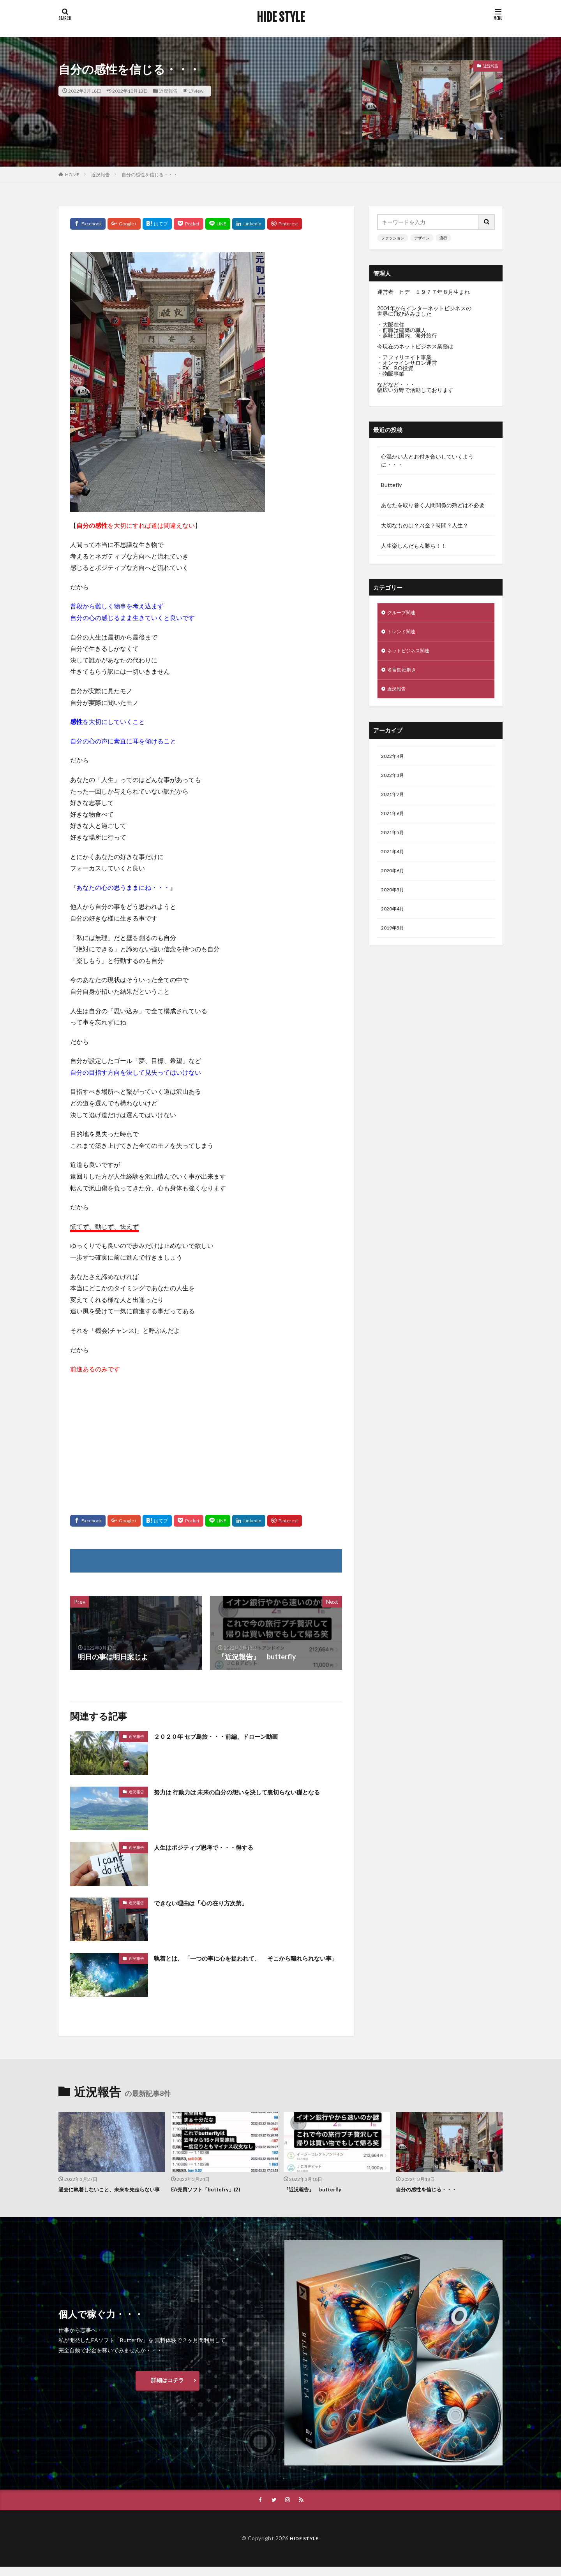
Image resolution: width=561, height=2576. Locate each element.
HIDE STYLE (281, 17)
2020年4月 (394, 924)
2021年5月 (394, 843)
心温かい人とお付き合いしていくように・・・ (427, 460)
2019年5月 (394, 945)
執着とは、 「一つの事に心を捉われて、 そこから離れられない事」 (246, 1963)
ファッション (392, 237)
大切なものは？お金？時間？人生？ (424, 525)
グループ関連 (403, 613)
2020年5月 (394, 904)
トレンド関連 (403, 633)
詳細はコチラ (167, 2388)
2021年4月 (394, 864)
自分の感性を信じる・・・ (150, 174)
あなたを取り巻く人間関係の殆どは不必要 (433, 505)
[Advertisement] (206, 1437)
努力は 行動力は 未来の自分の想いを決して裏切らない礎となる (246, 1796)
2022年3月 (394, 783)
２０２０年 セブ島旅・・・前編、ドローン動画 (228, 1736)
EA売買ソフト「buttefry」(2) (211, 2189)
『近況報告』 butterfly (317, 2189)
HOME (72, 174)
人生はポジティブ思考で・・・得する (213, 1847)
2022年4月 (394, 762)
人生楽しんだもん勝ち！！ (413, 545)
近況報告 (168, 91)
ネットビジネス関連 (411, 653)
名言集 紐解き (404, 674)
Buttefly (391, 484)
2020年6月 (394, 884)
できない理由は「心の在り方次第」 (210, 1902)
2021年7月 (394, 803)
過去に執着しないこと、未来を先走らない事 (111, 2194)
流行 (443, 237)
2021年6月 (394, 823)
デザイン (422, 237)
